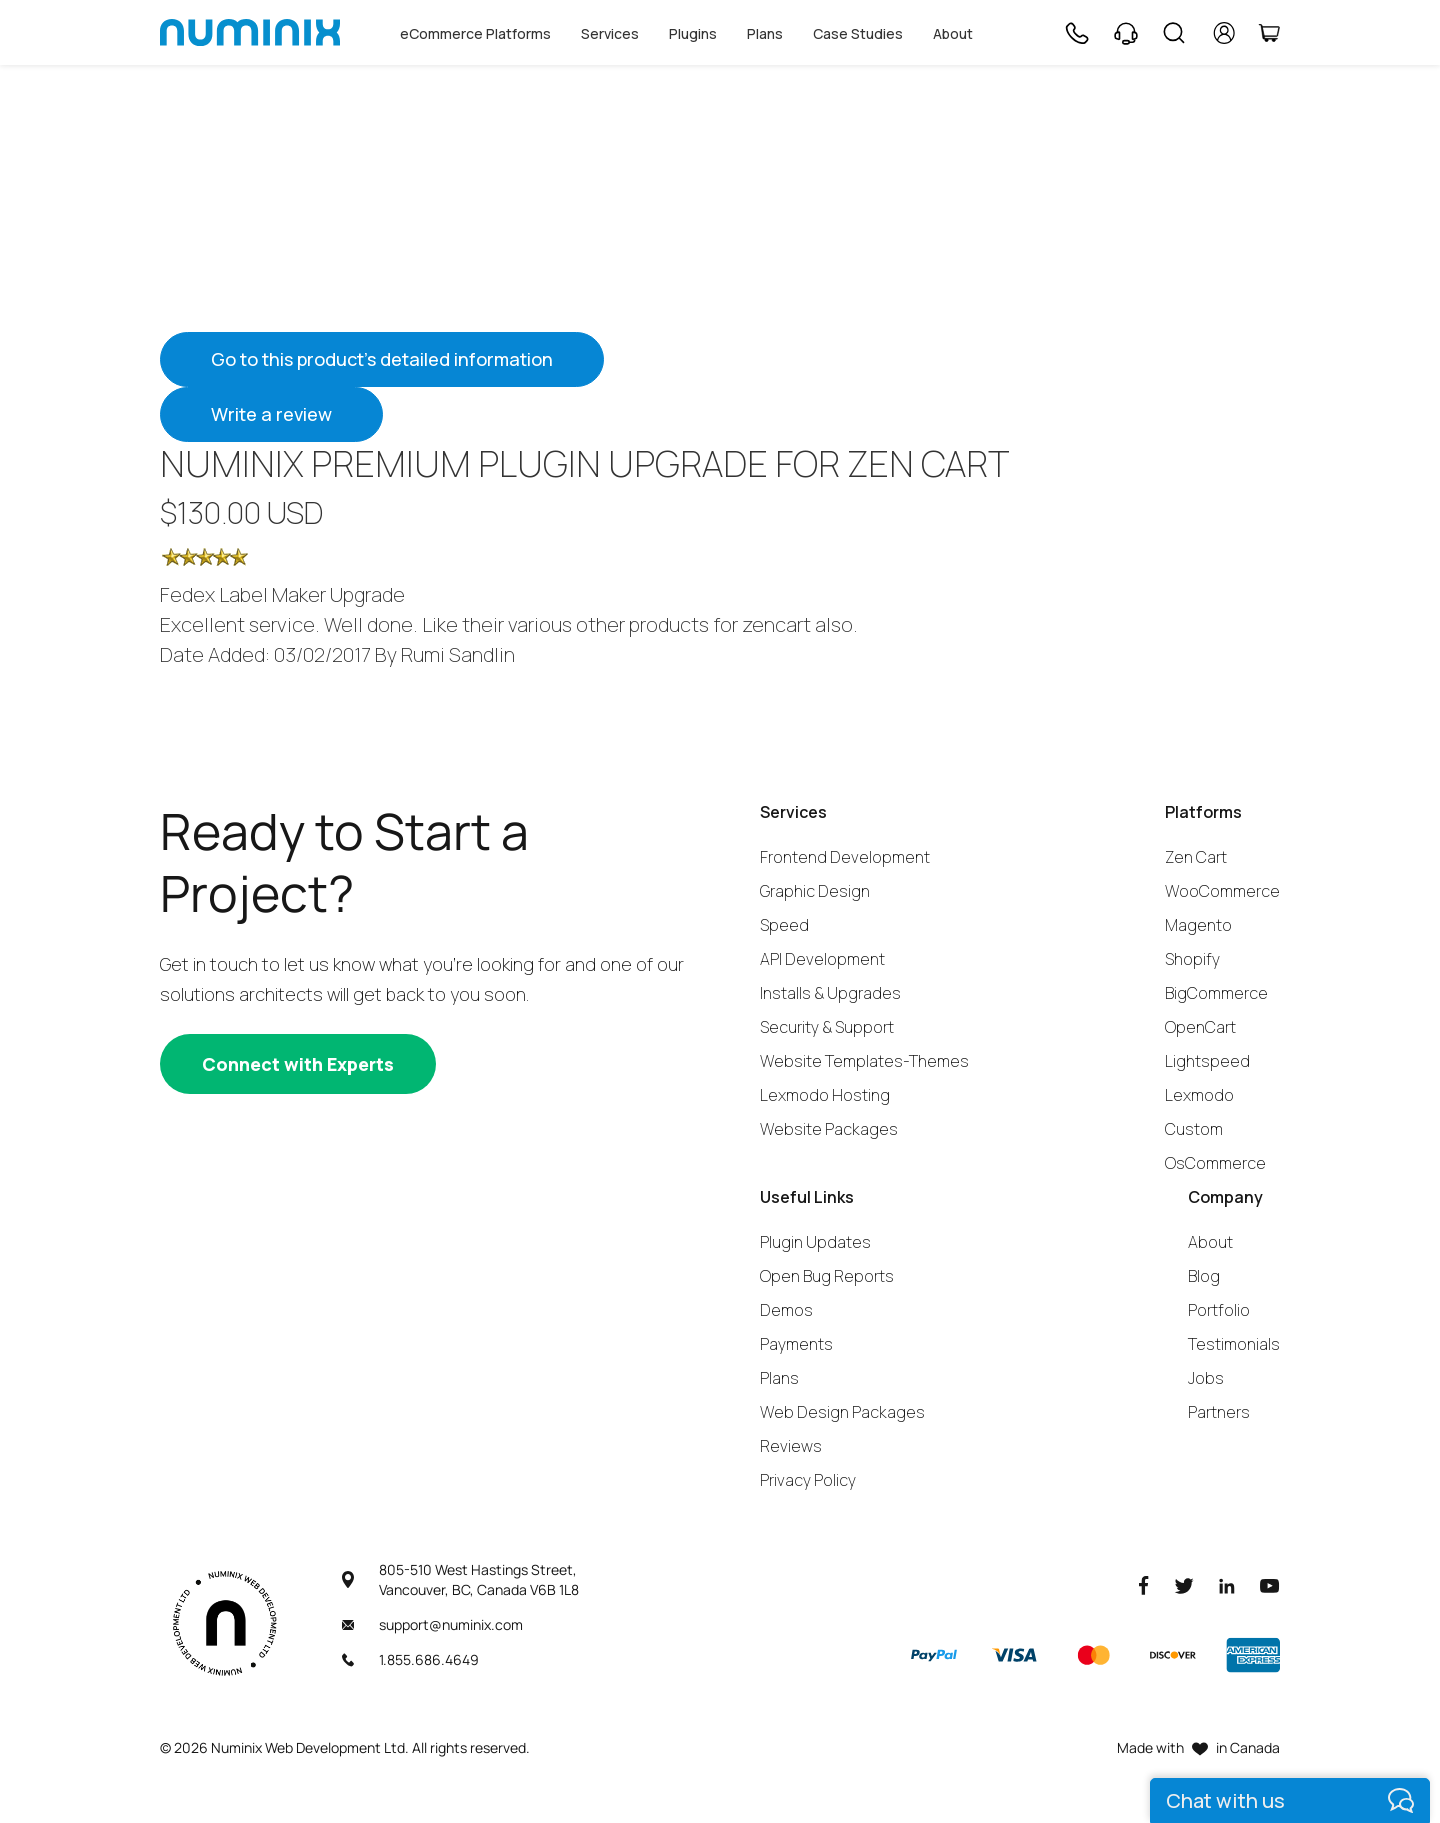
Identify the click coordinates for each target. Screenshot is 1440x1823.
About (953, 33)
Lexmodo (1199, 1095)
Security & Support (827, 1027)
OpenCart (1200, 1027)
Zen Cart (1196, 857)
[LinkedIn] (1227, 1584)
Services (610, 33)
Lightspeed (1207, 1061)
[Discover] (1173, 1655)
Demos (786, 1310)
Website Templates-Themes (864, 1061)
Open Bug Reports (827, 1276)
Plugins (693, 33)
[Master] (1093, 1655)
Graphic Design (815, 891)
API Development (822, 959)
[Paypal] (934, 1655)
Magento (1198, 925)
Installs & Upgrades (830, 993)
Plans (765, 33)
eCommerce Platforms (475, 33)
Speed (784, 925)
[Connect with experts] (298, 1064)
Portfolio (1219, 1310)
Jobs (1206, 1378)
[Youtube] (1270, 1584)
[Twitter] (1184, 1584)
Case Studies (858, 33)
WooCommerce (1222, 891)
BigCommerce (1216, 993)
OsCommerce (1215, 1163)
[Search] (1174, 33)
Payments (796, 1344)
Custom (1194, 1129)
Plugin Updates (815, 1242)
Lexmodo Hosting (825, 1095)
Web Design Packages (842, 1412)
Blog (1204, 1276)
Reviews (791, 1446)
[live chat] (1290, 1800)
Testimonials (1234, 1344)
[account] (1224, 33)
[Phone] (1076, 33)
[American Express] (1253, 1655)
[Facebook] (1144, 1584)
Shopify (1192, 959)
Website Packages (829, 1129)
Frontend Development (845, 857)
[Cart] (1269, 33)
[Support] (1126, 33)
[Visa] (1014, 1655)
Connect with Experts (298, 1064)
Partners (1219, 1412)
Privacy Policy (808, 1480)
